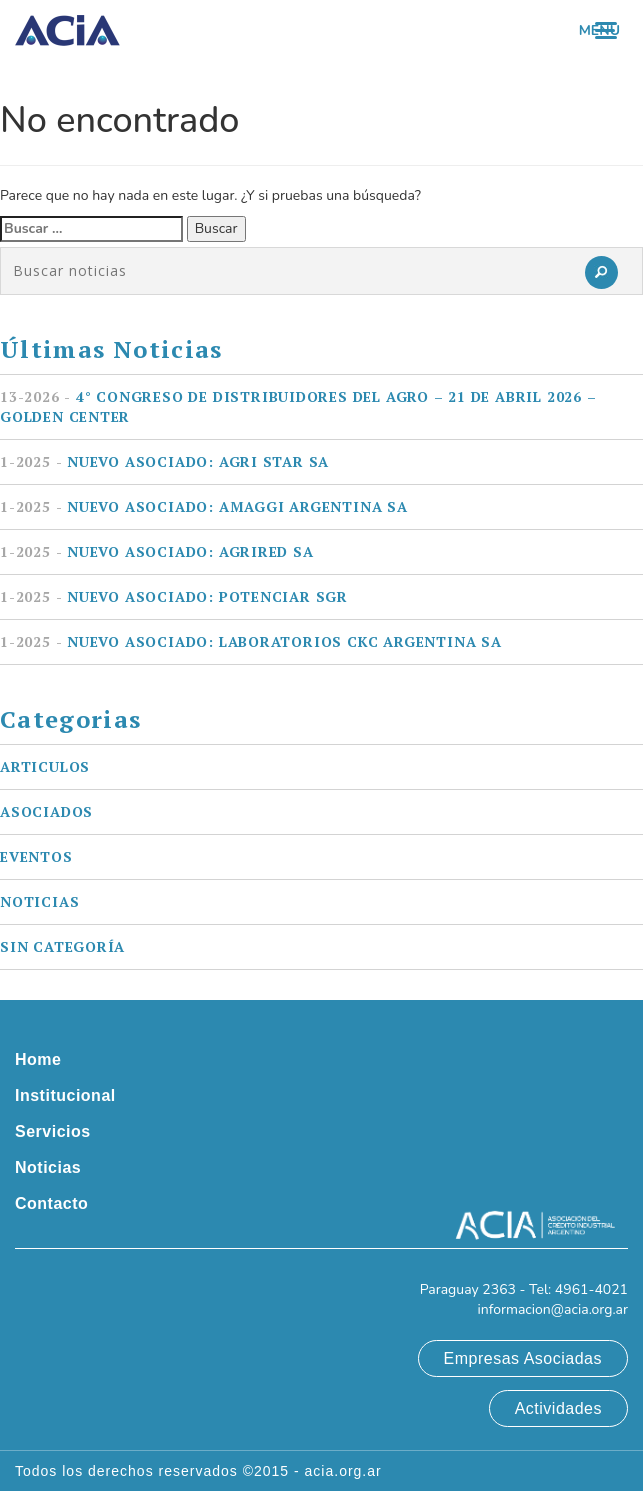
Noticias (39, 901)
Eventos (36, 856)
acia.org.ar (343, 1471)
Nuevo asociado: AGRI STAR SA (164, 461)
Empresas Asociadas (523, 1358)
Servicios (53, 1131)
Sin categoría (62, 946)
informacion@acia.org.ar (552, 1309)
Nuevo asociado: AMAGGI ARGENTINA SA (204, 506)
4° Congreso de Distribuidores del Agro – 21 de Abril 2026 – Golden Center (298, 406)
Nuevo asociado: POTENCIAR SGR (174, 596)
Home (38, 1059)
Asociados (46, 811)
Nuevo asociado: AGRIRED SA (157, 551)
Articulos (45, 766)
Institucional (65, 1095)
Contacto (51, 1203)
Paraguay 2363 (468, 1289)
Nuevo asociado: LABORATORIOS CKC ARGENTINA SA (251, 641)
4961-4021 (591, 1289)
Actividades (558, 1408)
